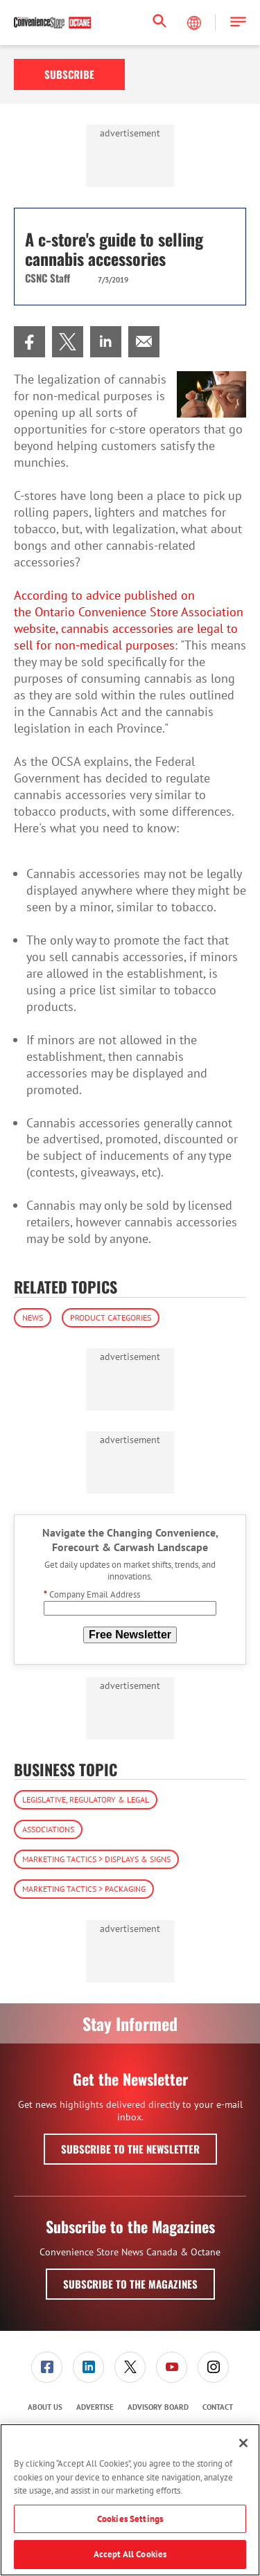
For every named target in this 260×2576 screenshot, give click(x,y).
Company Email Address (92, 1594)
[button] (238, 22)
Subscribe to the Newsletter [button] (130, 2148)
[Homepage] (52, 23)
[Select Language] (195, 23)
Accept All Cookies (130, 2554)
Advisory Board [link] (158, 2407)
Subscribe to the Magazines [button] (130, 2283)
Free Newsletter (130, 1634)
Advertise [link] (95, 2407)
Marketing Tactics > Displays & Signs (96, 1859)
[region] (130, 2500)
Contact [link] (217, 2407)
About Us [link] (45, 2407)
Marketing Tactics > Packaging (84, 1889)
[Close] (243, 2443)
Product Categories (110, 1317)
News (32, 1317)
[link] (29, 341)
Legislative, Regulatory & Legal (85, 1799)
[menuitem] (29, 341)
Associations (48, 1829)
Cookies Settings (130, 2519)
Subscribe (69, 74)
